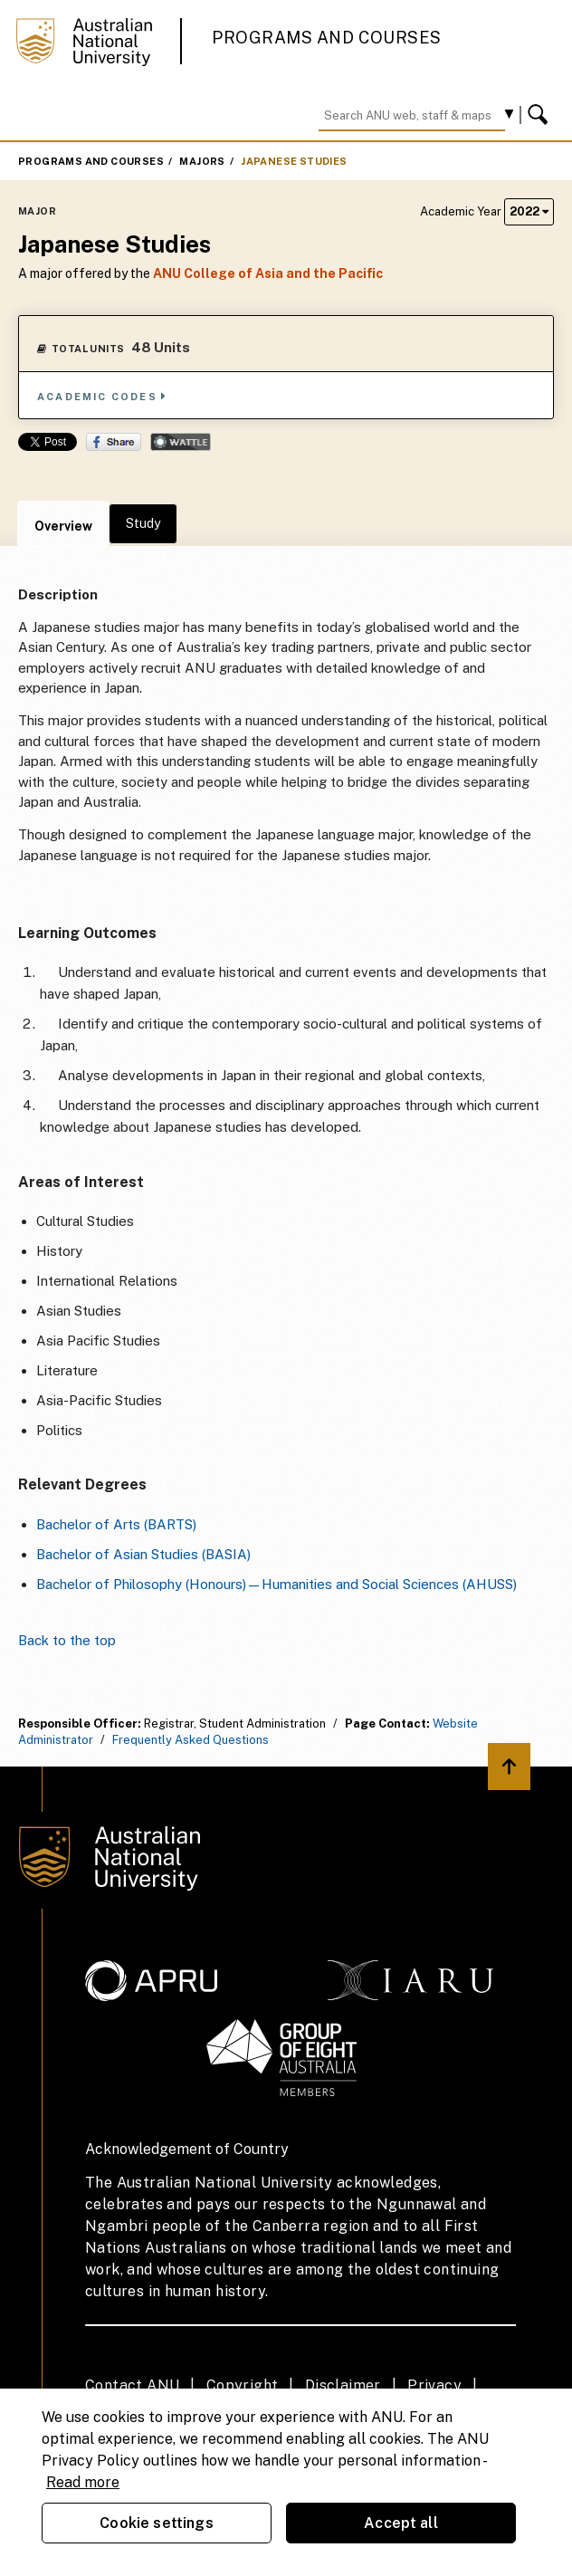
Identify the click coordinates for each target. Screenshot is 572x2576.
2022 (529, 211)
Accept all (401, 2523)
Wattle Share (180, 442)
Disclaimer (343, 2385)
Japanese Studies (294, 161)
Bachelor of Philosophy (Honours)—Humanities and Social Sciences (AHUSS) (276, 1584)
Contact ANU (132, 2385)
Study (143, 523)
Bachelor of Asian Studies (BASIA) (143, 1554)
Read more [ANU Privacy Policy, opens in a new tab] (82, 2482)
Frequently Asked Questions (190, 1740)
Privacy (434, 2385)
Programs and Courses (327, 37)
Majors (201, 161)
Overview (63, 526)
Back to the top (67, 1640)
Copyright (242, 2385)
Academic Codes (102, 396)
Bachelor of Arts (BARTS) (116, 1524)
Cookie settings (156, 2523)
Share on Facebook (113, 442)
